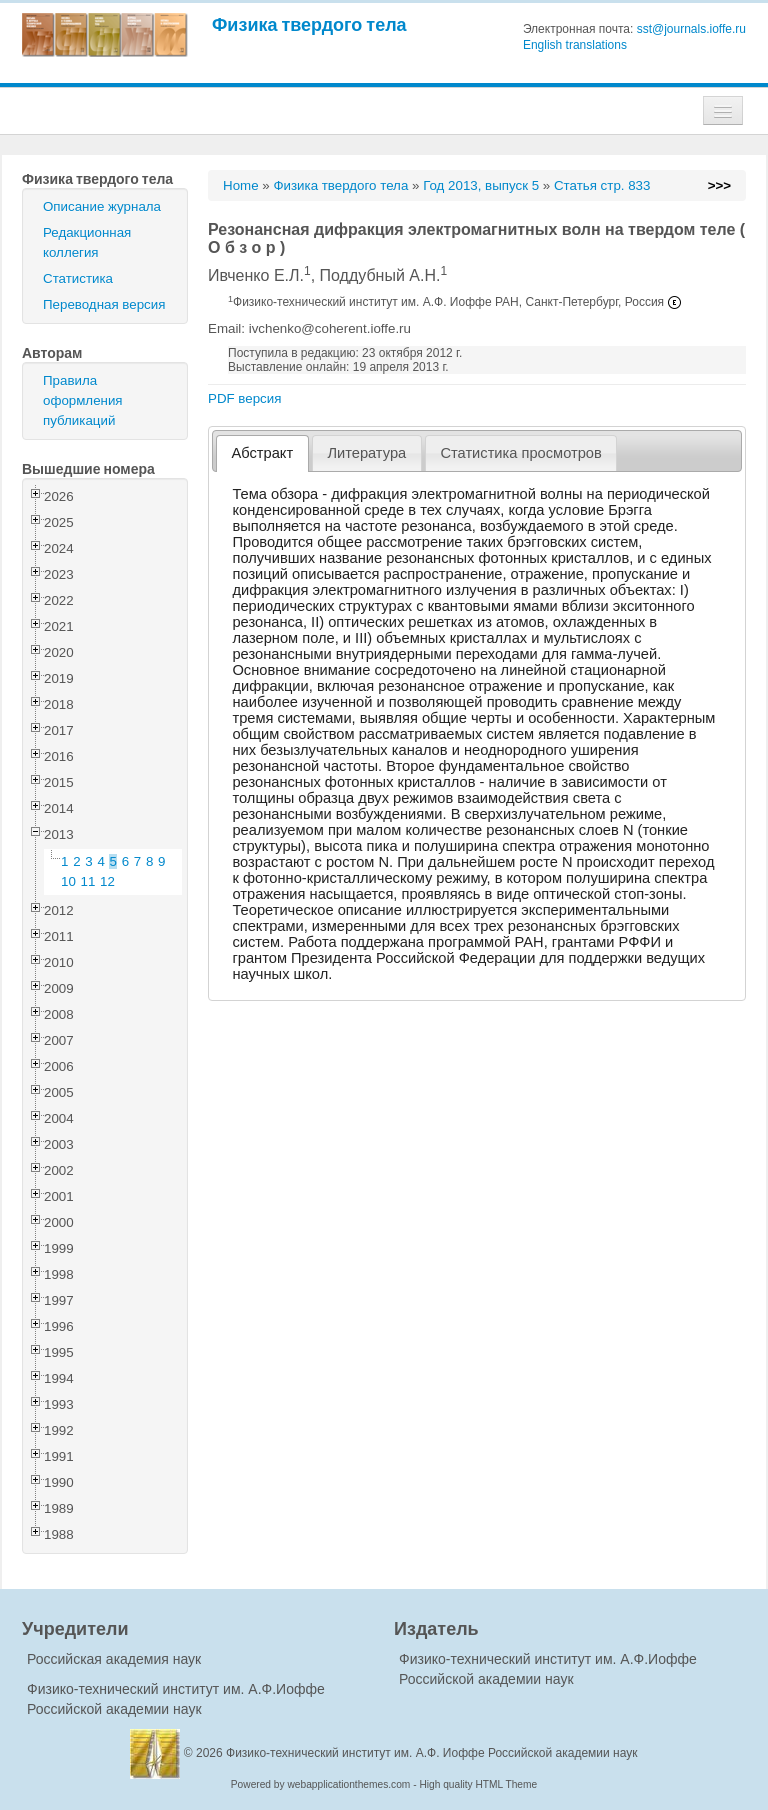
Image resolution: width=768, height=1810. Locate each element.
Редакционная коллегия (87, 242)
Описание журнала (102, 206)
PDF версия (244, 398)
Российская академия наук (114, 1659)
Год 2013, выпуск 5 (481, 185)
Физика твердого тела (309, 24)
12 (107, 881)
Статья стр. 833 (602, 185)
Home (241, 185)
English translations (575, 45)
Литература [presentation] (366, 453)
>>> (719, 185)
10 (68, 881)
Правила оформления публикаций (83, 400)
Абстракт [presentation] (263, 453)
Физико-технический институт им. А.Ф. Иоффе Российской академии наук (432, 1753)
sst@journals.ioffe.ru (691, 29)
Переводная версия (104, 304)
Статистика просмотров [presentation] (520, 453)
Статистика (78, 278)
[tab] (262, 453)
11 (88, 881)
